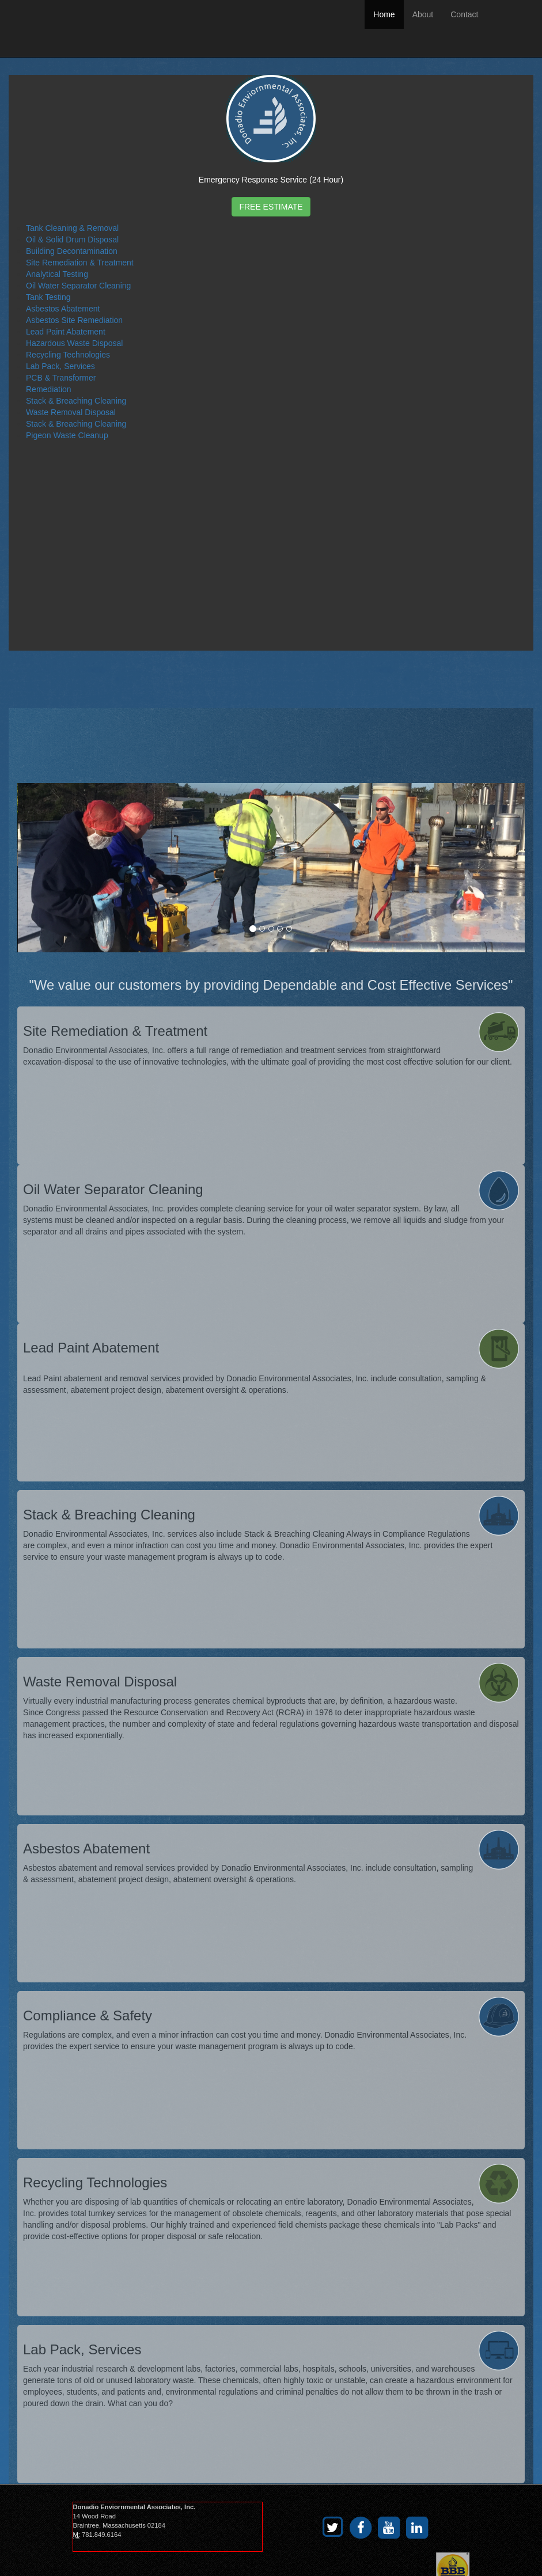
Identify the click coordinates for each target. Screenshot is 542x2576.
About (423, 14)
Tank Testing (48, 297)
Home (384, 14)
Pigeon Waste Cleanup (67, 435)
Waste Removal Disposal (71, 412)
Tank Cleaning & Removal (72, 228)
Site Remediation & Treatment (80, 262)
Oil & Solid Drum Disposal (72, 239)
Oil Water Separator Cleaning (78, 285)
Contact (464, 14)
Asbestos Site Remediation (74, 320)
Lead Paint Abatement (65, 331)
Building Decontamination (72, 251)
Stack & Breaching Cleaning (76, 400)
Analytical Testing (57, 274)
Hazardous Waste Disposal (74, 343)
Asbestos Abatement (63, 308)
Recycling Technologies (68, 354)
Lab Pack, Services (60, 366)
